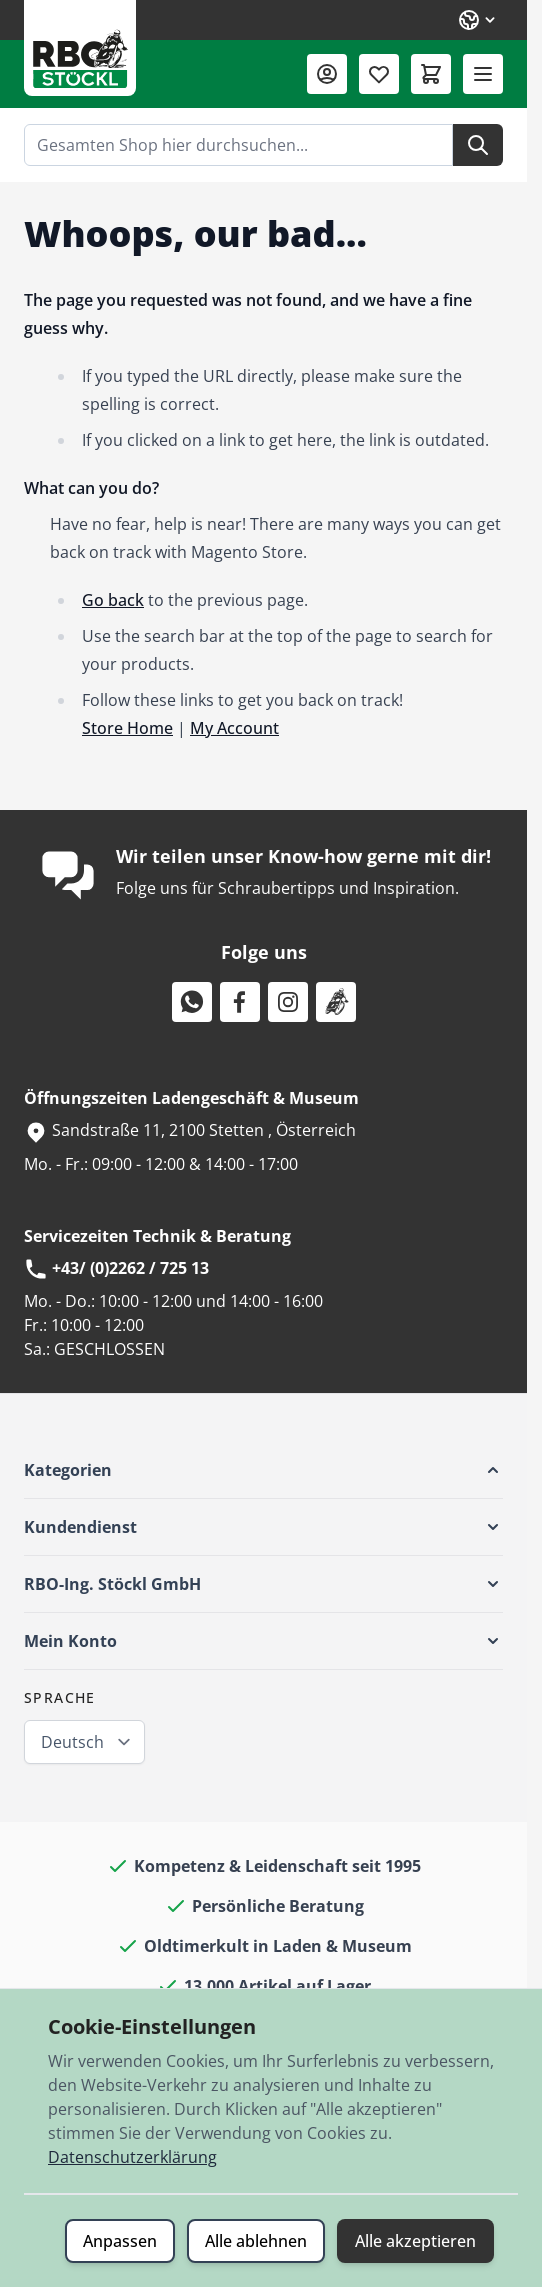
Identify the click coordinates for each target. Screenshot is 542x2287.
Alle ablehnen (256, 2241)
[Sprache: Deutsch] (478, 20)
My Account (234, 728)
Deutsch (72, 1742)
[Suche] (478, 145)
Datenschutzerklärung (132, 2157)
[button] (263, 1470)
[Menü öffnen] (483, 74)
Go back (113, 600)
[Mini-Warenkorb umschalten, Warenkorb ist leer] (431, 74)
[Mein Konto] (327, 74)
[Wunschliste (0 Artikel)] (379, 74)
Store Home (127, 728)
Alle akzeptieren (415, 2241)
